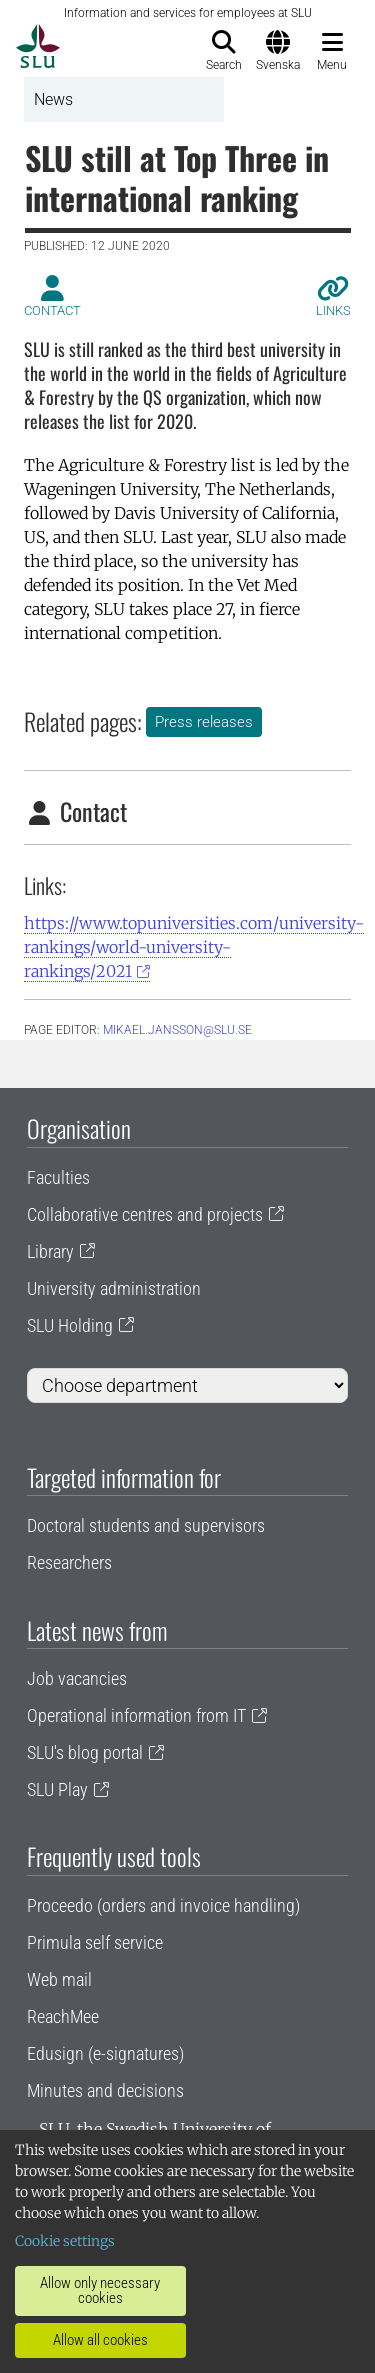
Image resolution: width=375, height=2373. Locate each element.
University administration (114, 1288)
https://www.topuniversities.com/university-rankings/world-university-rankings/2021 (194, 947)
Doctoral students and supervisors (146, 1525)
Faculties (58, 1177)
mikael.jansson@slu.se (177, 1030)
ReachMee (63, 2016)
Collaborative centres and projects (145, 1214)
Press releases (204, 722)
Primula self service (95, 1942)
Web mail (59, 1979)
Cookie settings (65, 2241)
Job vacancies (77, 1678)
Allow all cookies (100, 2340)
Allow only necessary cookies (100, 2290)
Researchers (69, 1562)
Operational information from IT (136, 1715)
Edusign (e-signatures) (105, 2053)
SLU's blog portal (85, 1752)
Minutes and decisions (105, 2090)
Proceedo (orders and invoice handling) (163, 1905)
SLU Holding (70, 1325)
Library (50, 1251)
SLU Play (57, 1789)
